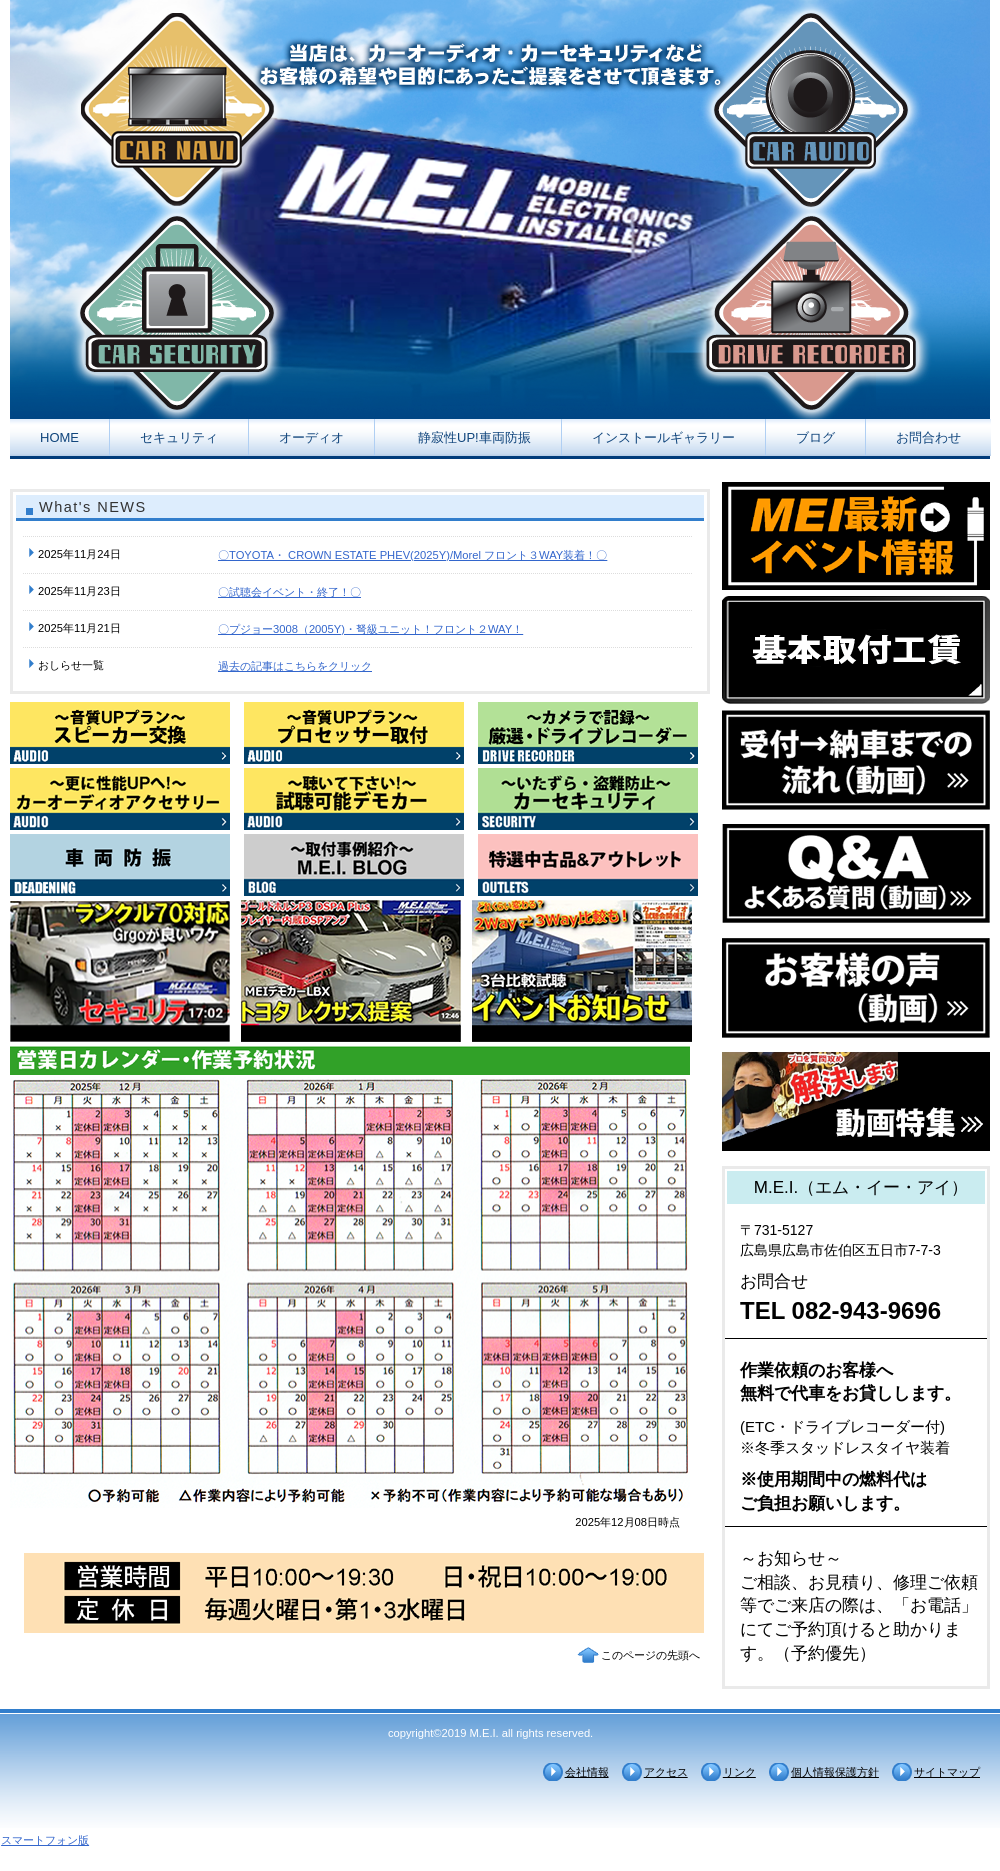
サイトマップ (947, 1772)
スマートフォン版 (45, 1840)
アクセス (666, 1772)
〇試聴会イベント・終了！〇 (289, 592)
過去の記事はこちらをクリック (295, 666)
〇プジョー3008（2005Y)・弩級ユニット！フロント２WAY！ (370, 629)
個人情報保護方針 (835, 1772)
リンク (739, 1772)
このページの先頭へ (650, 1655)
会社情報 (587, 1772)
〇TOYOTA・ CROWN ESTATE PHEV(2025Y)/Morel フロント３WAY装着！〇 (412, 555)
